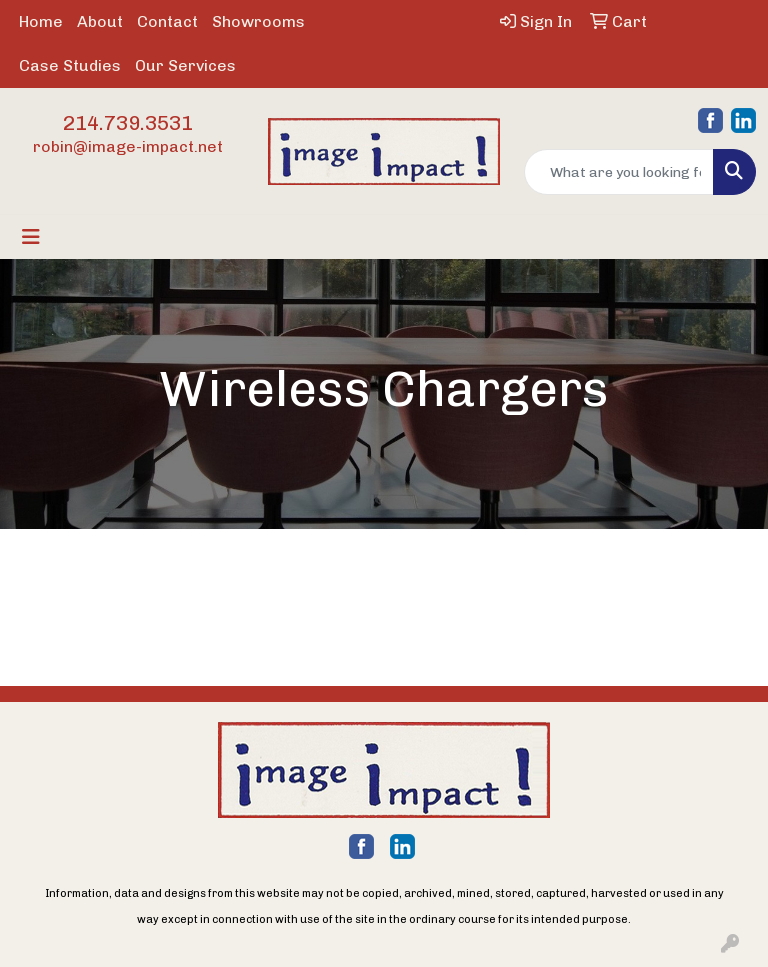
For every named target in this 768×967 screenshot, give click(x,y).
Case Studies (70, 65)
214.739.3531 (128, 123)
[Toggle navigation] (31, 237)
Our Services (185, 65)
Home (41, 21)
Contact (167, 21)
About (100, 21)
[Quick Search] (619, 172)
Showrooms (258, 21)
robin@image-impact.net (128, 146)
